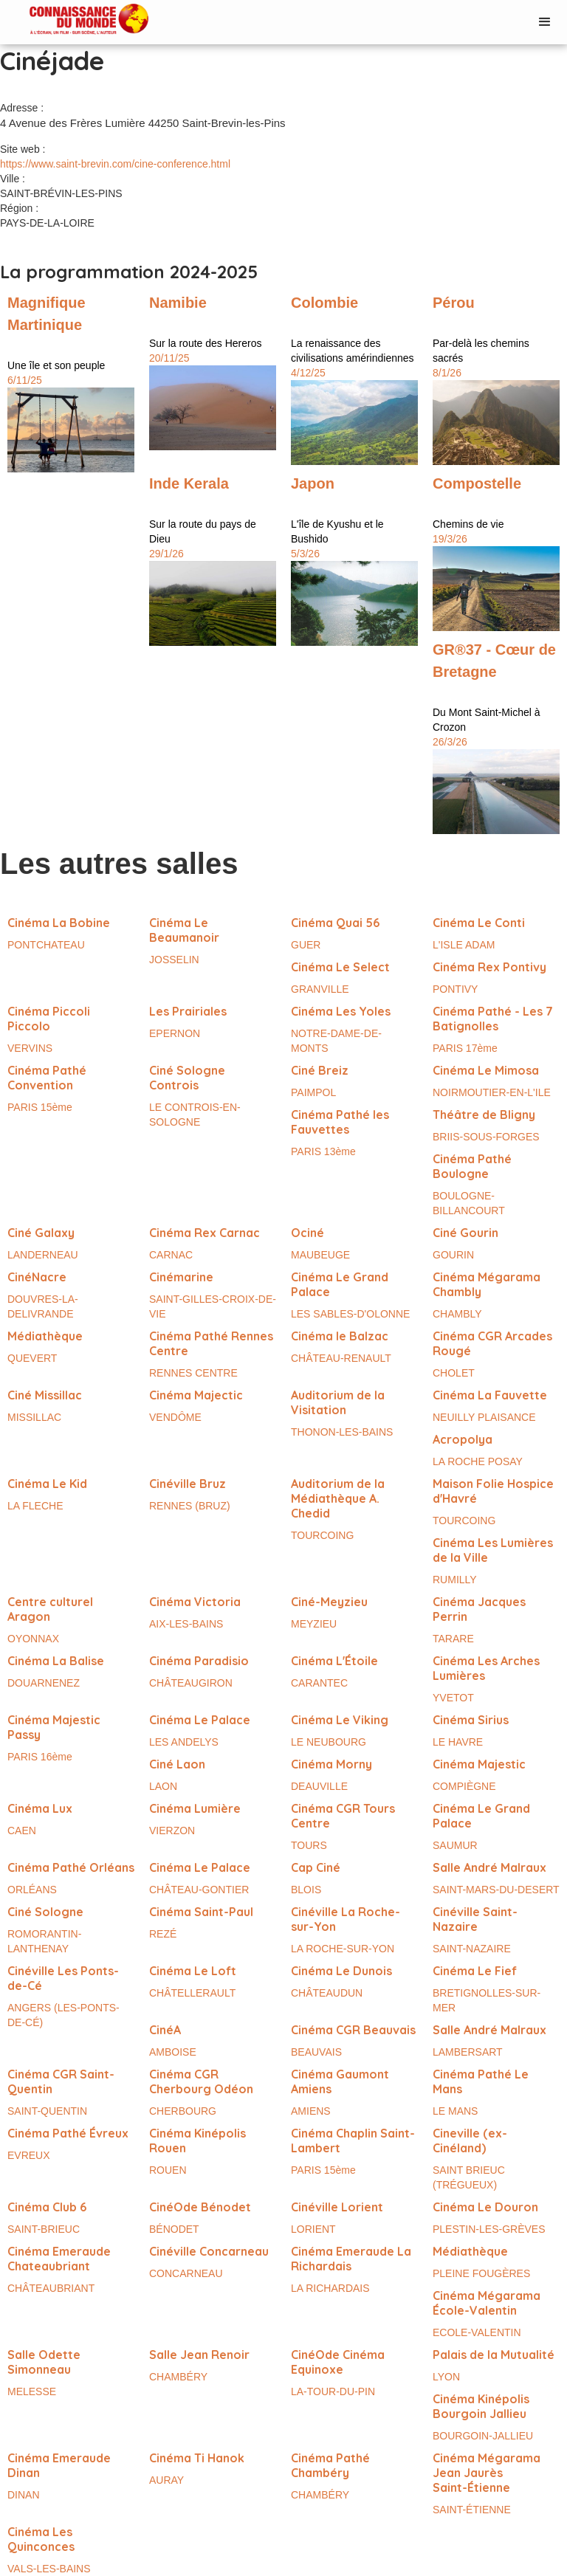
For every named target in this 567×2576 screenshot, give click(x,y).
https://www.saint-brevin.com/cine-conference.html (115, 164)
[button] (545, 22)
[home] (74, 20)
